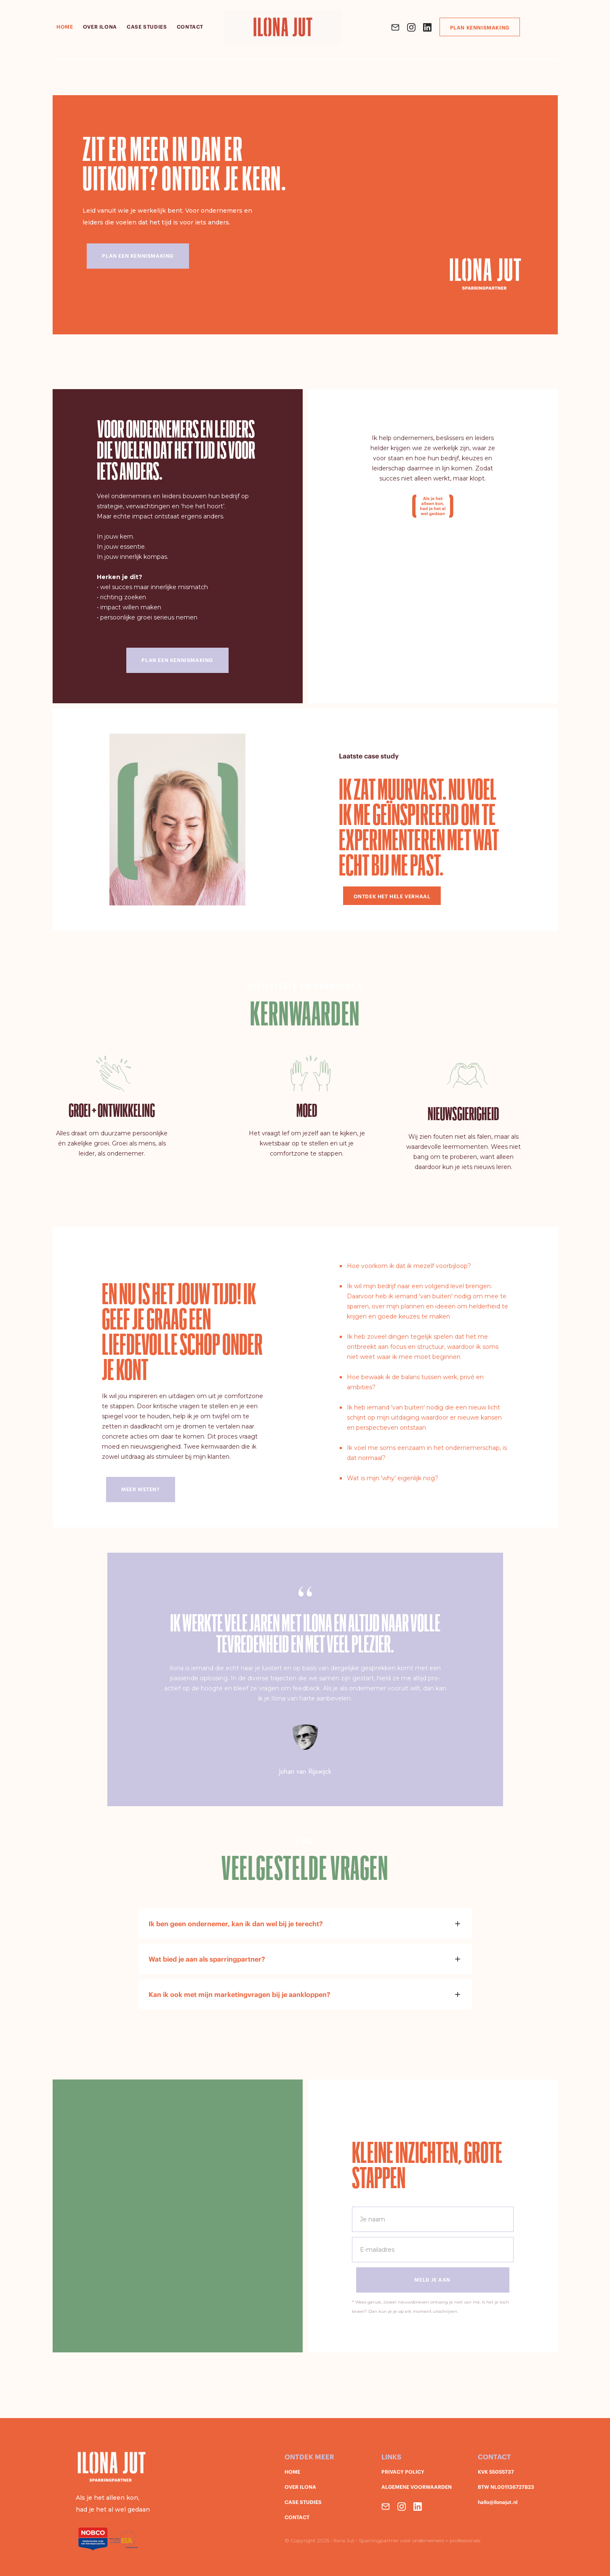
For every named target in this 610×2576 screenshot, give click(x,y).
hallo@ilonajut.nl (497, 2502)
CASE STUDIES (303, 2502)
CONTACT (297, 2517)
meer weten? (140, 1489)
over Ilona (100, 27)
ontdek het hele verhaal (392, 896)
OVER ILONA (300, 2487)
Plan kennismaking (479, 27)
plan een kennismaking (177, 660)
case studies (147, 27)
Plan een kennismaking (137, 256)
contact (190, 27)
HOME (65, 27)
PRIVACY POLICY (402, 2472)
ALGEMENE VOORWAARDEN (416, 2487)
